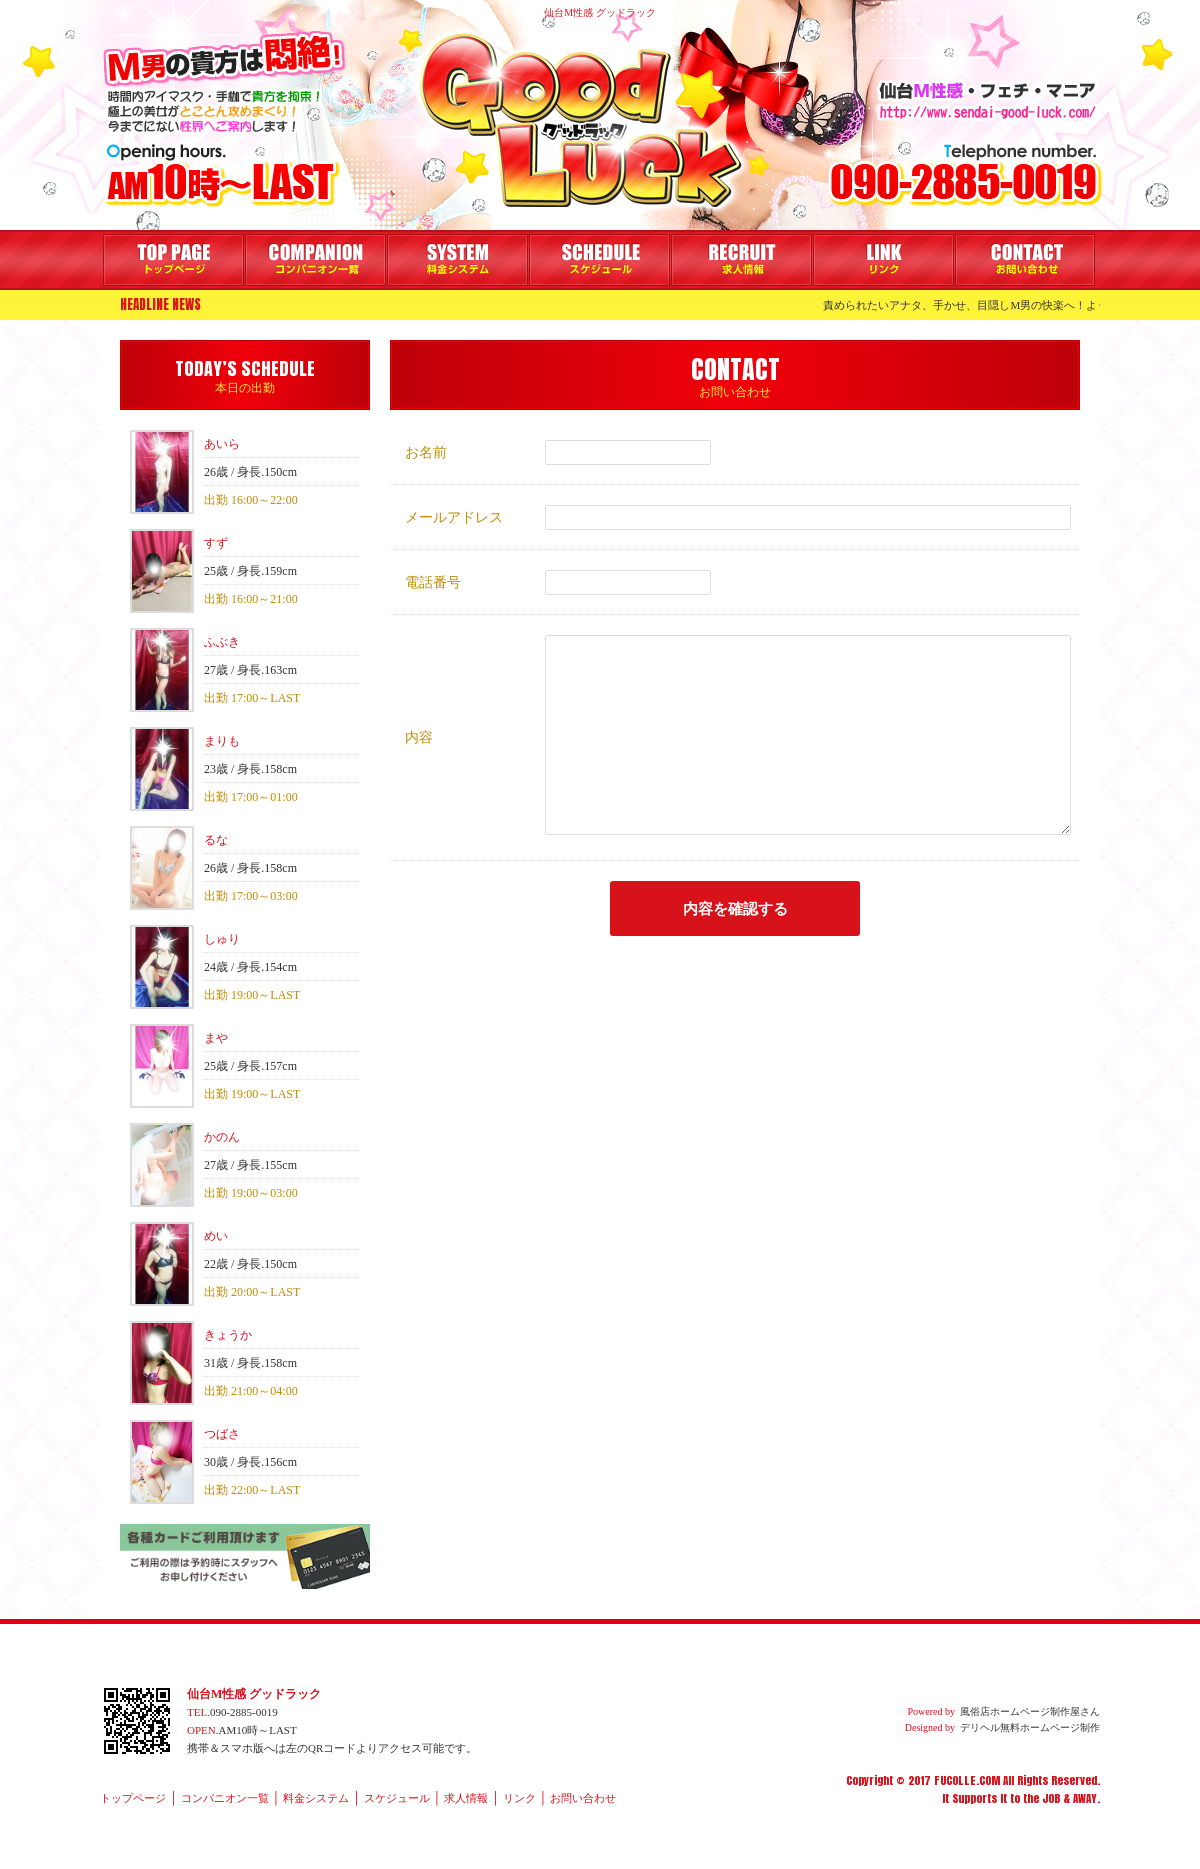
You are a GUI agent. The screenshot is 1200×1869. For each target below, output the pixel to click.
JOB (1051, 1798)
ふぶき (222, 642)
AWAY (1085, 1798)
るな (216, 840)
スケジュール (599, 260)
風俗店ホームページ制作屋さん (1030, 1711)
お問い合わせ (1025, 260)
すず (216, 543)
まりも (222, 741)
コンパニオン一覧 (315, 260)
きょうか (228, 1335)
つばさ (222, 1434)
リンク (883, 260)
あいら (222, 444)
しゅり (222, 939)
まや (216, 1038)
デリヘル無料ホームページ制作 (1030, 1727)
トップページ (173, 260)
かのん (222, 1137)
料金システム (457, 260)
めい (216, 1236)
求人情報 (741, 260)
